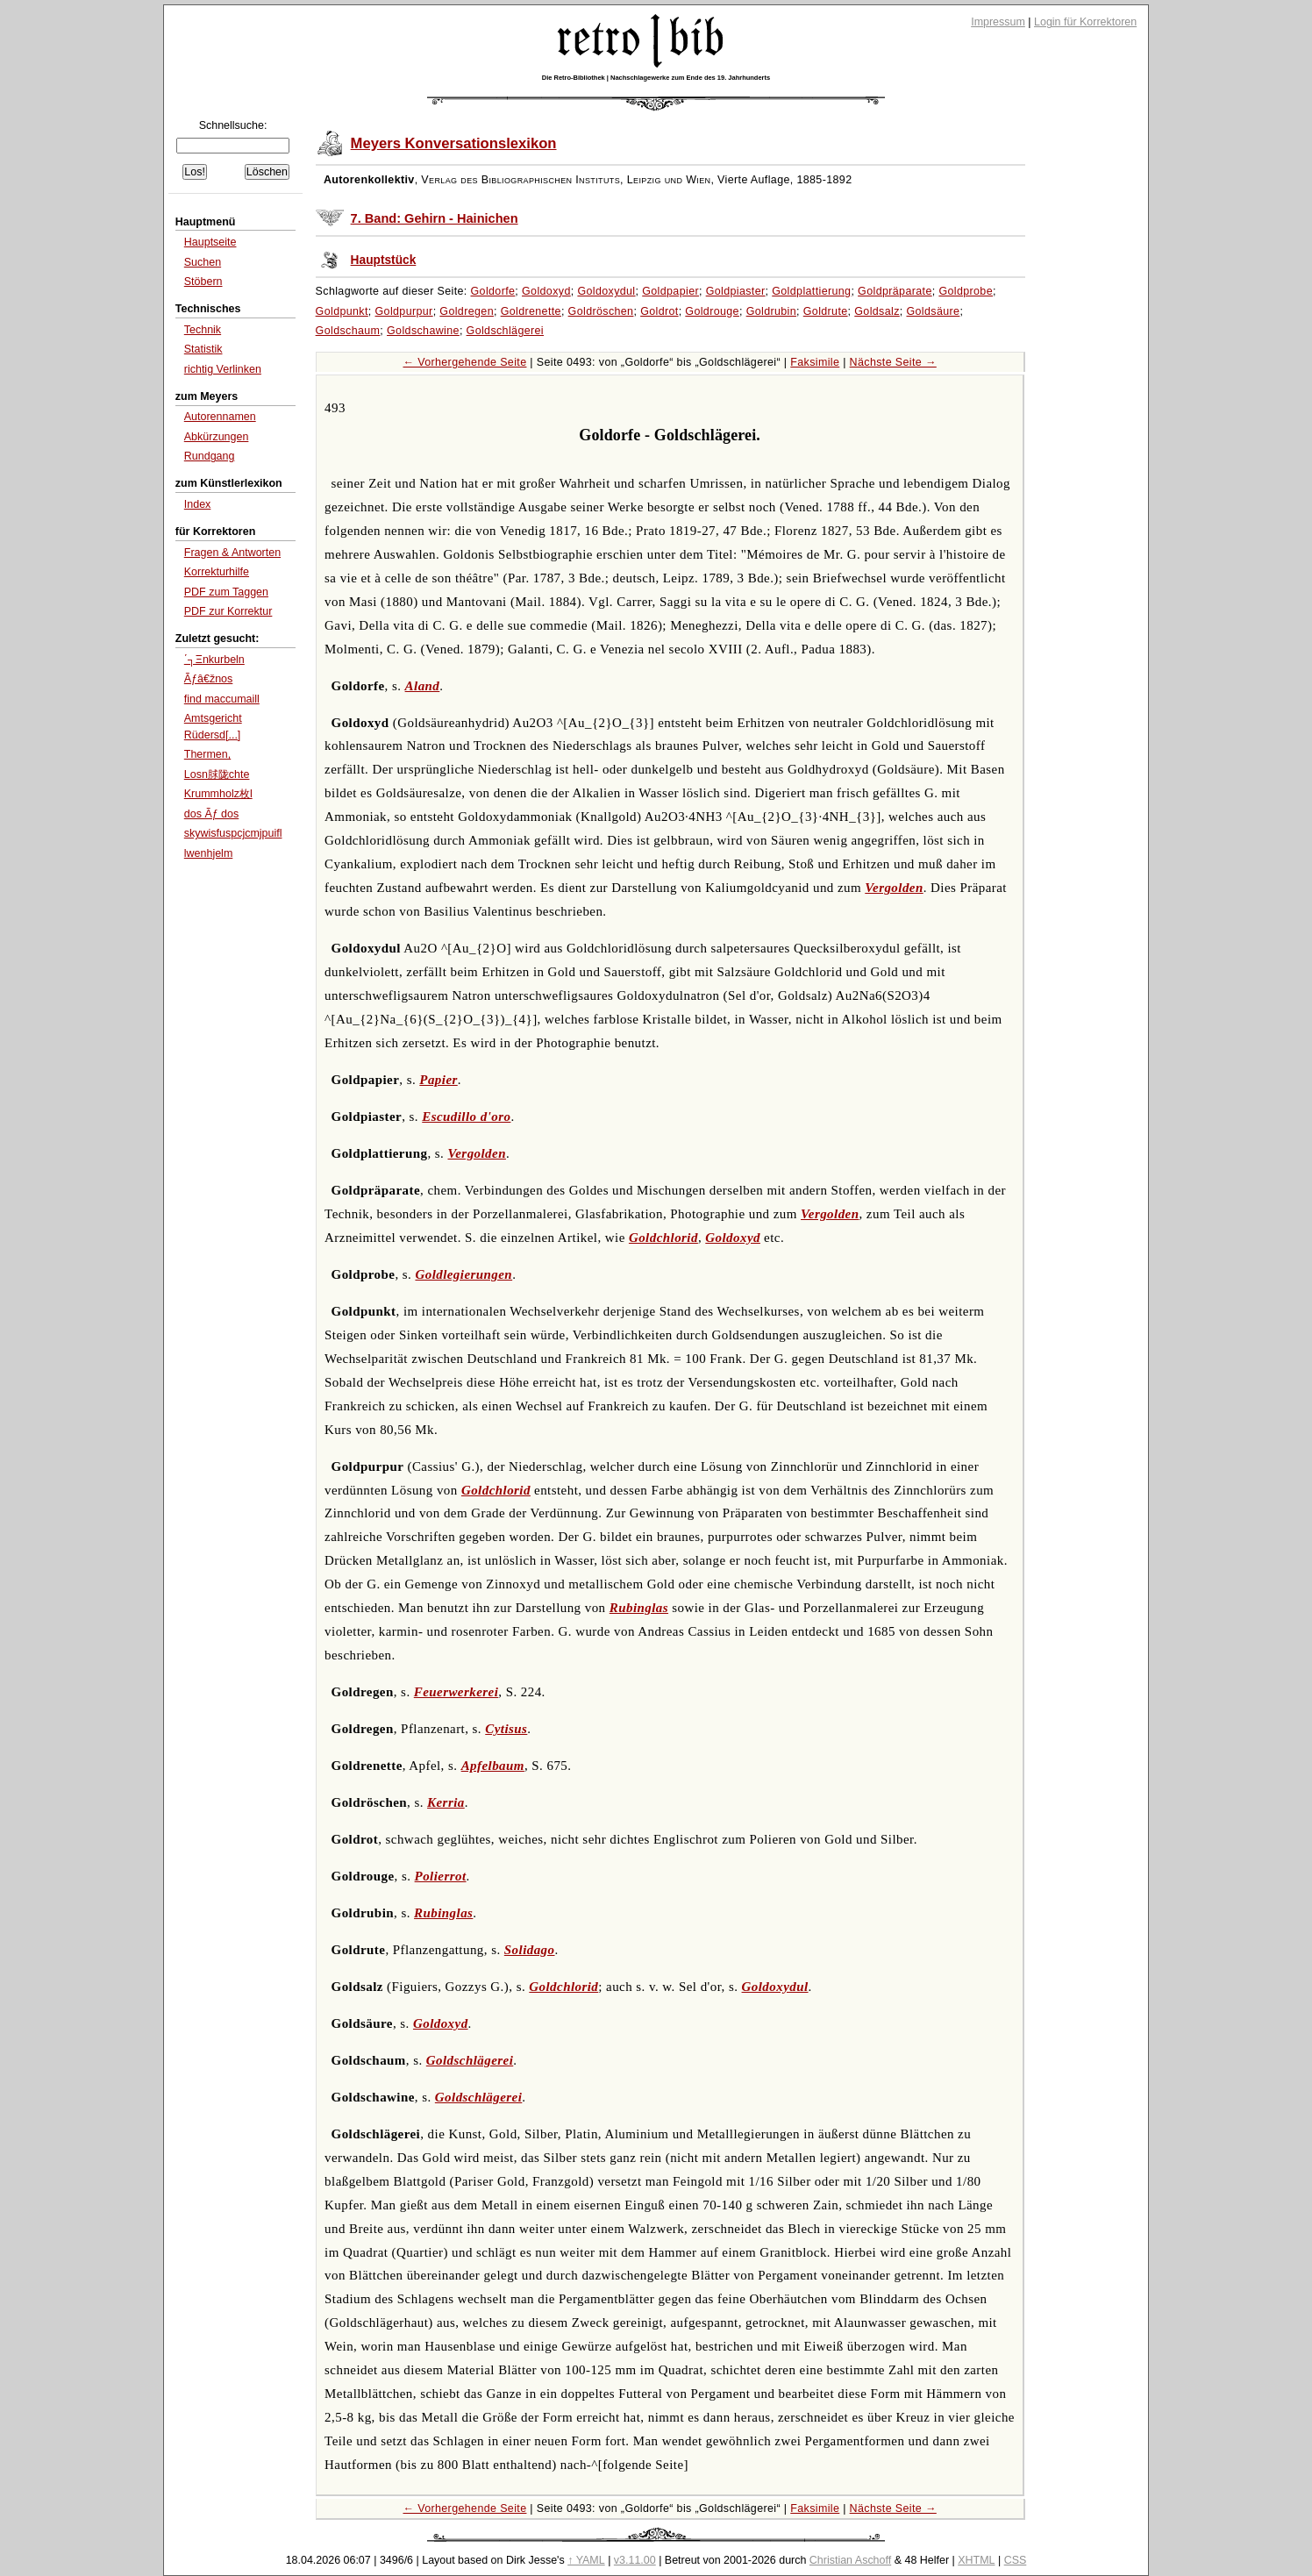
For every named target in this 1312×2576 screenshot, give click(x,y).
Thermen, (207, 754)
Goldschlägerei (505, 331)
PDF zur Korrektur (228, 611)
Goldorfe (493, 291)
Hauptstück (384, 260)
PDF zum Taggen (226, 592)
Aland (422, 686)
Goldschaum (348, 331)
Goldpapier (670, 291)
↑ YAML (586, 2560)
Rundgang (209, 456)
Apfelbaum (492, 1766)
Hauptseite (210, 242)
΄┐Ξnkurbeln (214, 659)
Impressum (998, 22)
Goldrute (825, 311)
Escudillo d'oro (466, 1117)
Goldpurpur (404, 311)
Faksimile (814, 362)
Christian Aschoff (850, 2560)
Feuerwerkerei (456, 1692)
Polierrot (441, 1876)
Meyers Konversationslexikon (454, 143)
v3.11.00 (635, 2560)
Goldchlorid (663, 1238)
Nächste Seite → (893, 362)
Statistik (203, 349)
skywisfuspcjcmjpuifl (233, 833)
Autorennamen (220, 416)
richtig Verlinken (222, 369)
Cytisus (506, 1729)
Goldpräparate (895, 291)
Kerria (446, 1802)
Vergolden (894, 888)
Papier (438, 1080)
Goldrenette (531, 311)
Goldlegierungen (463, 1274)
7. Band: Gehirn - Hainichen (434, 218)
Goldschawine (423, 331)
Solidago (529, 1950)
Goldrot (659, 311)
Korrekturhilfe (216, 572)
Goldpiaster (736, 291)
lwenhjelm (208, 853)
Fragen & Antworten (232, 552)
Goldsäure (932, 311)
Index (197, 504)
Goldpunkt (342, 311)
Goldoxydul (606, 291)
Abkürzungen (216, 437)
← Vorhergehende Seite (464, 362)
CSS (1015, 2560)
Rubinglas (639, 1608)
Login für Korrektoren (1085, 22)
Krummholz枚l (218, 794)
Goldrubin (771, 311)
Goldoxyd (546, 291)
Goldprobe (965, 291)
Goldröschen (601, 311)
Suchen (202, 262)
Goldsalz (877, 311)
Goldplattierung (811, 291)
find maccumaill (222, 699)
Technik (202, 330)
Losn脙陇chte (217, 774)
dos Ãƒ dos (211, 814)
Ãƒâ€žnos (208, 679)
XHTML (976, 2560)
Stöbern (203, 281)
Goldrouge (712, 311)
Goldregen (466, 311)
